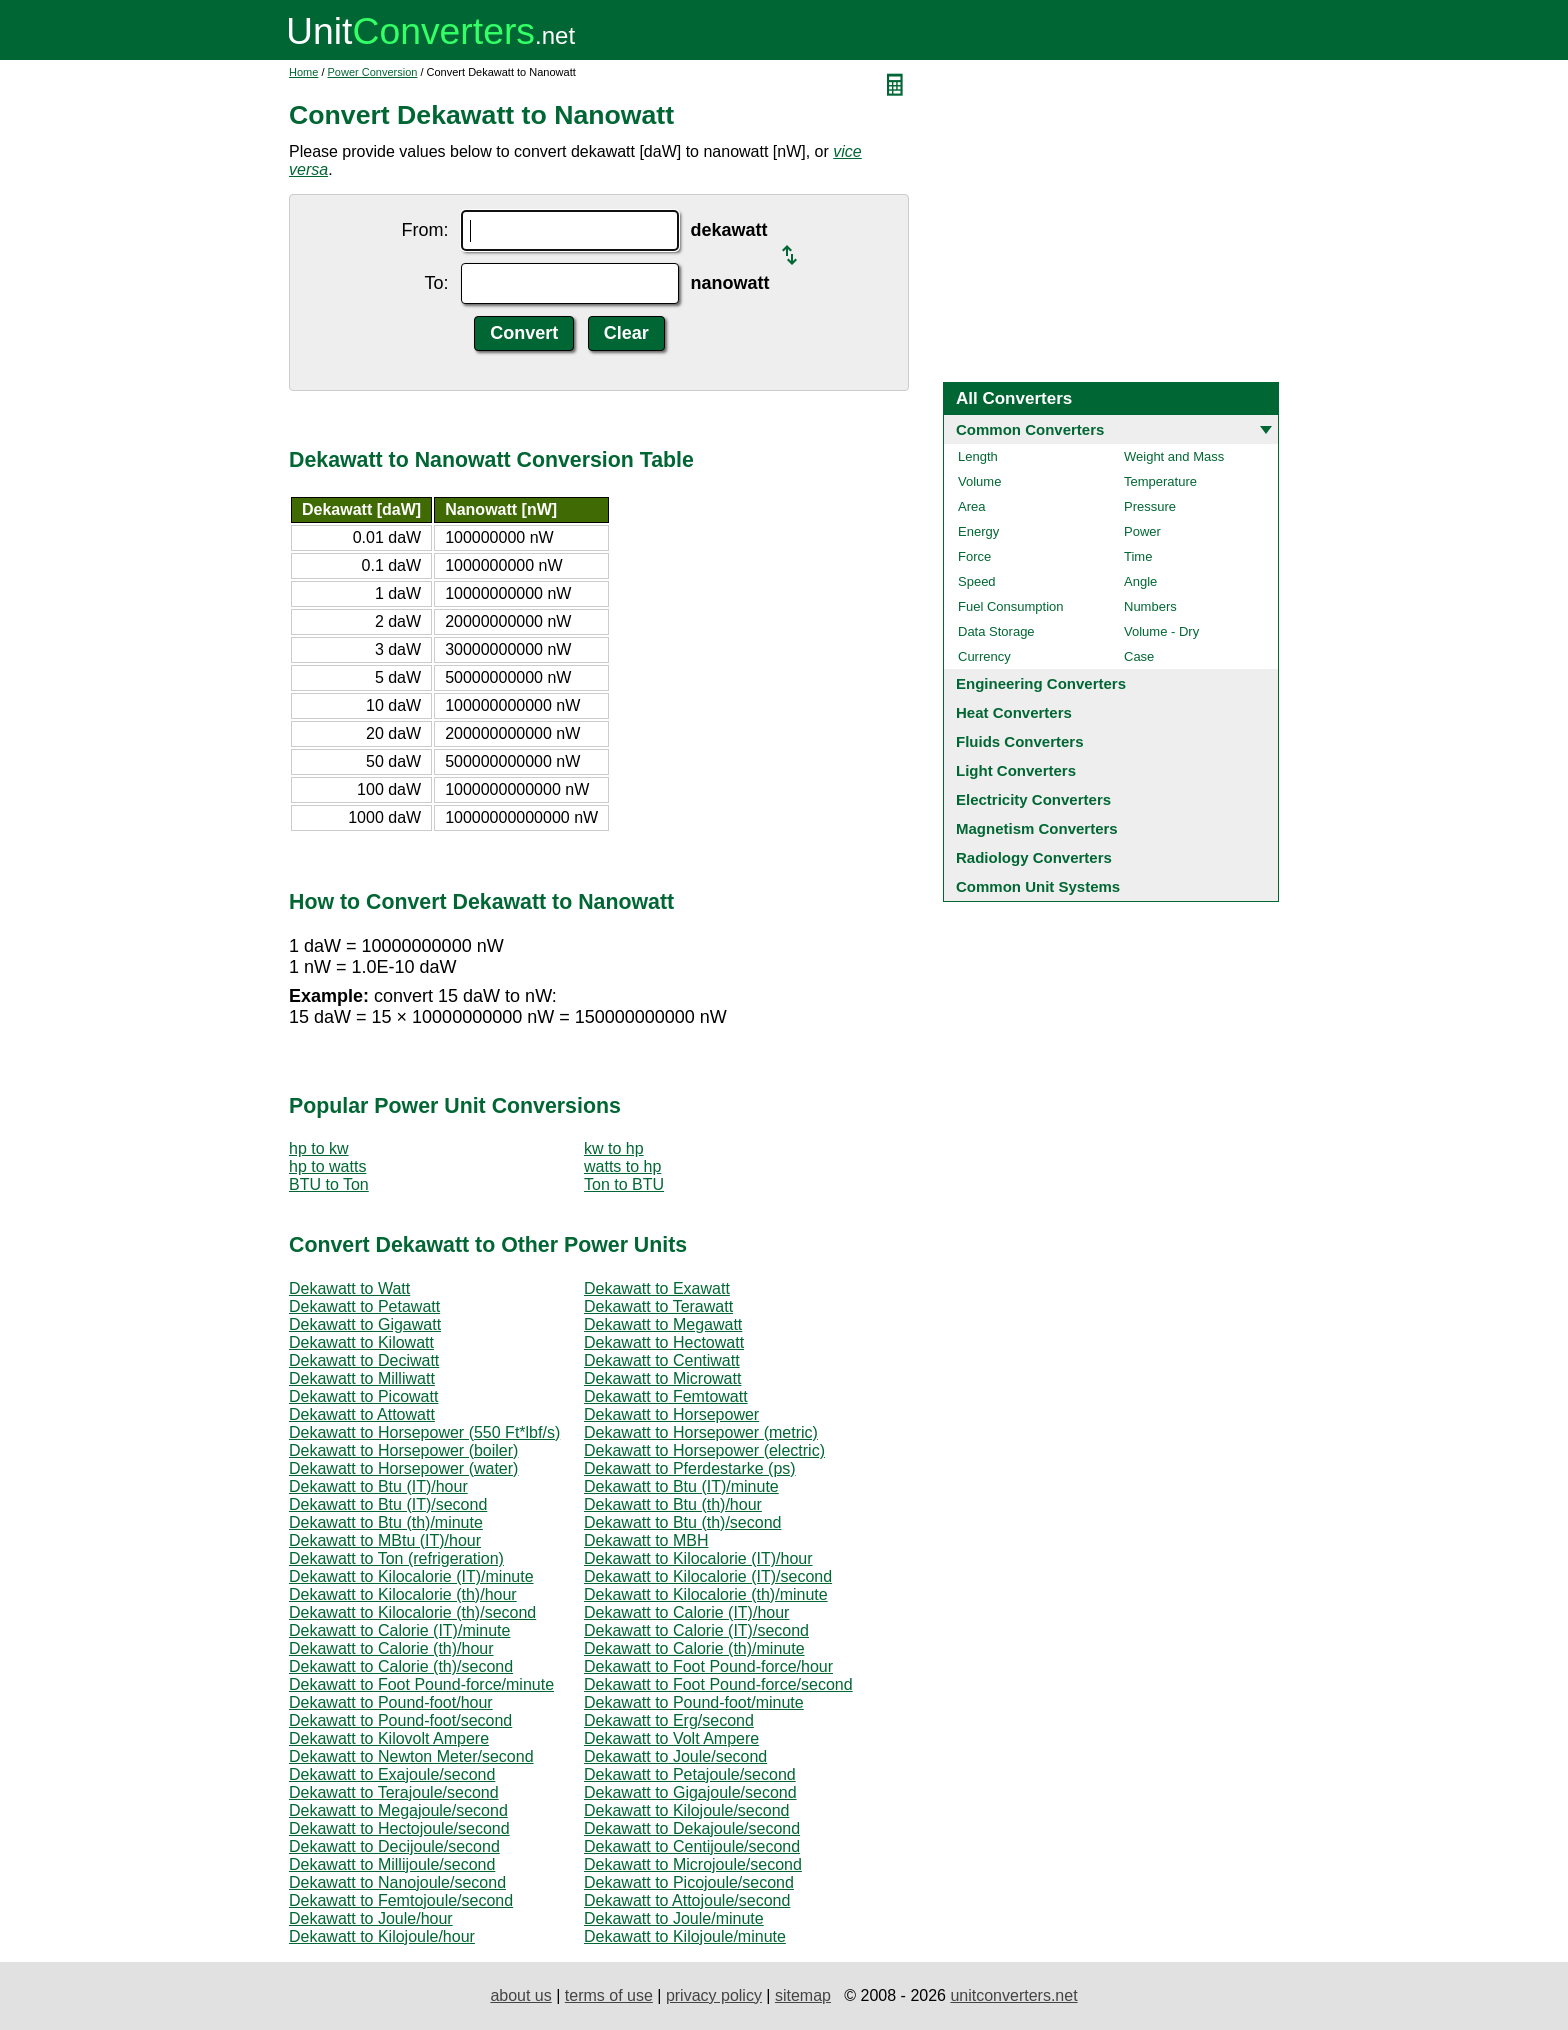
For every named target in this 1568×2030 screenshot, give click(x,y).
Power (1142, 531)
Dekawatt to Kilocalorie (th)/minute (706, 1594)
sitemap (803, 1995)
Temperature (1160, 481)
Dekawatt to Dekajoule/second (692, 1828)
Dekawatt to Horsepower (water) (403, 1468)
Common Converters (1030, 429)
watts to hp (622, 1166)
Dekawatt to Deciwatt (364, 1360)
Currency (984, 656)
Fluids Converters (1020, 741)
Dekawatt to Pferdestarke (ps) (690, 1468)
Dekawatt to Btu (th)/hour (673, 1504)
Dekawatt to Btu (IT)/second (388, 1504)
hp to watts (327, 1166)
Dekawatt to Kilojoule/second (686, 1810)
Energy (978, 531)
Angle (1140, 581)
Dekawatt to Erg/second (669, 1720)
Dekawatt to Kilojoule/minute (685, 1936)
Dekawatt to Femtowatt (666, 1396)
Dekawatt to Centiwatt (662, 1360)
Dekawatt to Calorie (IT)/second (696, 1630)
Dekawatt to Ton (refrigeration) (396, 1558)
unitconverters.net (1013, 1995)
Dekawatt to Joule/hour (371, 1918)
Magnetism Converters (1037, 828)
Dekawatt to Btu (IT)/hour (378, 1486)
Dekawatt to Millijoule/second (392, 1864)
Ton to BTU (624, 1184)
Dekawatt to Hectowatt (664, 1342)
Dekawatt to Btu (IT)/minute (681, 1486)
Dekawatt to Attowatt (362, 1414)
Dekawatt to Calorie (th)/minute (694, 1648)
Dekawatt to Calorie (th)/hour (391, 1648)
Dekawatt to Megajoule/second (398, 1810)
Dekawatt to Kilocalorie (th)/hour (403, 1594)
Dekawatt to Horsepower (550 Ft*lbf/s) (424, 1432)
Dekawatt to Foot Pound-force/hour (708, 1666)
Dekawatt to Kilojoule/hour (382, 1936)
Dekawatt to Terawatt (658, 1306)
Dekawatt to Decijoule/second (394, 1846)
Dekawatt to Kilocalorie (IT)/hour (698, 1558)
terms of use (609, 1995)
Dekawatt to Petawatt (364, 1306)
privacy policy (714, 1995)
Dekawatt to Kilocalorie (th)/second (412, 1612)
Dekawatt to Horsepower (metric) (701, 1432)
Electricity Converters (1033, 799)
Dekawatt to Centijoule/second (692, 1846)
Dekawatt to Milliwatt (362, 1378)
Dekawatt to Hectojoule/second (399, 1828)
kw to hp (614, 1148)
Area (971, 506)
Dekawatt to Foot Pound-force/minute (421, 1684)
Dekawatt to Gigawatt (365, 1324)
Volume (979, 481)
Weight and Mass (1174, 456)
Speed (977, 581)
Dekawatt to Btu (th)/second (682, 1522)
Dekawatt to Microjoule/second (693, 1864)
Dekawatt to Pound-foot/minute (694, 1702)
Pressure (1150, 506)
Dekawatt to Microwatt (662, 1378)
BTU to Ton (329, 1184)
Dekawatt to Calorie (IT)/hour (686, 1612)
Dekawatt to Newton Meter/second (411, 1756)
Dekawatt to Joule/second (675, 1756)
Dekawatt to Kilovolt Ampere (389, 1738)
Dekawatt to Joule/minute (674, 1918)
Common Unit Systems (1038, 886)
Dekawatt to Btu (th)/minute (386, 1522)
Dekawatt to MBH (646, 1540)
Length (978, 456)
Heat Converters (1014, 712)
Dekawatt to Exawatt (657, 1288)
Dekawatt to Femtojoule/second (401, 1900)
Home (303, 72)
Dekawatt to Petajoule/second (690, 1774)
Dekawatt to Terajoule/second (394, 1792)
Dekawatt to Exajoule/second (392, 1774)
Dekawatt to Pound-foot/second (400, 1720)
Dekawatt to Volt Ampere (671, 1738)
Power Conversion (373, 72)
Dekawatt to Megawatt (663, 1324)
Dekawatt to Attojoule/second (687, 1900)
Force (974, 556)
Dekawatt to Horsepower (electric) (704, 1450)
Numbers (1150, 606)
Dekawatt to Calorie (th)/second (401, 1666)
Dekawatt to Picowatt (363, 1396)
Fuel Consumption (1011, 606)
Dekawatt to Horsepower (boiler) (403, 1450)
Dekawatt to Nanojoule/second (397, 1882)
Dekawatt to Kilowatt (361, 1342)
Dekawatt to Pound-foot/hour (391, 1702)
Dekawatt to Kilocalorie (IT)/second (708, 1576)
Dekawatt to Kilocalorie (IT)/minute (411, 1576)
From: (425, 230)
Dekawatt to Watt (349, 1288)
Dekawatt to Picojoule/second (689, 1882)
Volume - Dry (1161, 631)
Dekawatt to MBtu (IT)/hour (385, 1540)
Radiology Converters (1034, 857)
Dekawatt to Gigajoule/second (690, 1792)
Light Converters (1016, 770)
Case (1139, 656)
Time (1138, 556)
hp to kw (319, 1148)
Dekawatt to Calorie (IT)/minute (399, 1630)
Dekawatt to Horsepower (671, 1414)
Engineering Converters (1041, 683)
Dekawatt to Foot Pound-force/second (718, 1684)
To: (436, 283)
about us (520, 1995)
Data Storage (996, 631)
